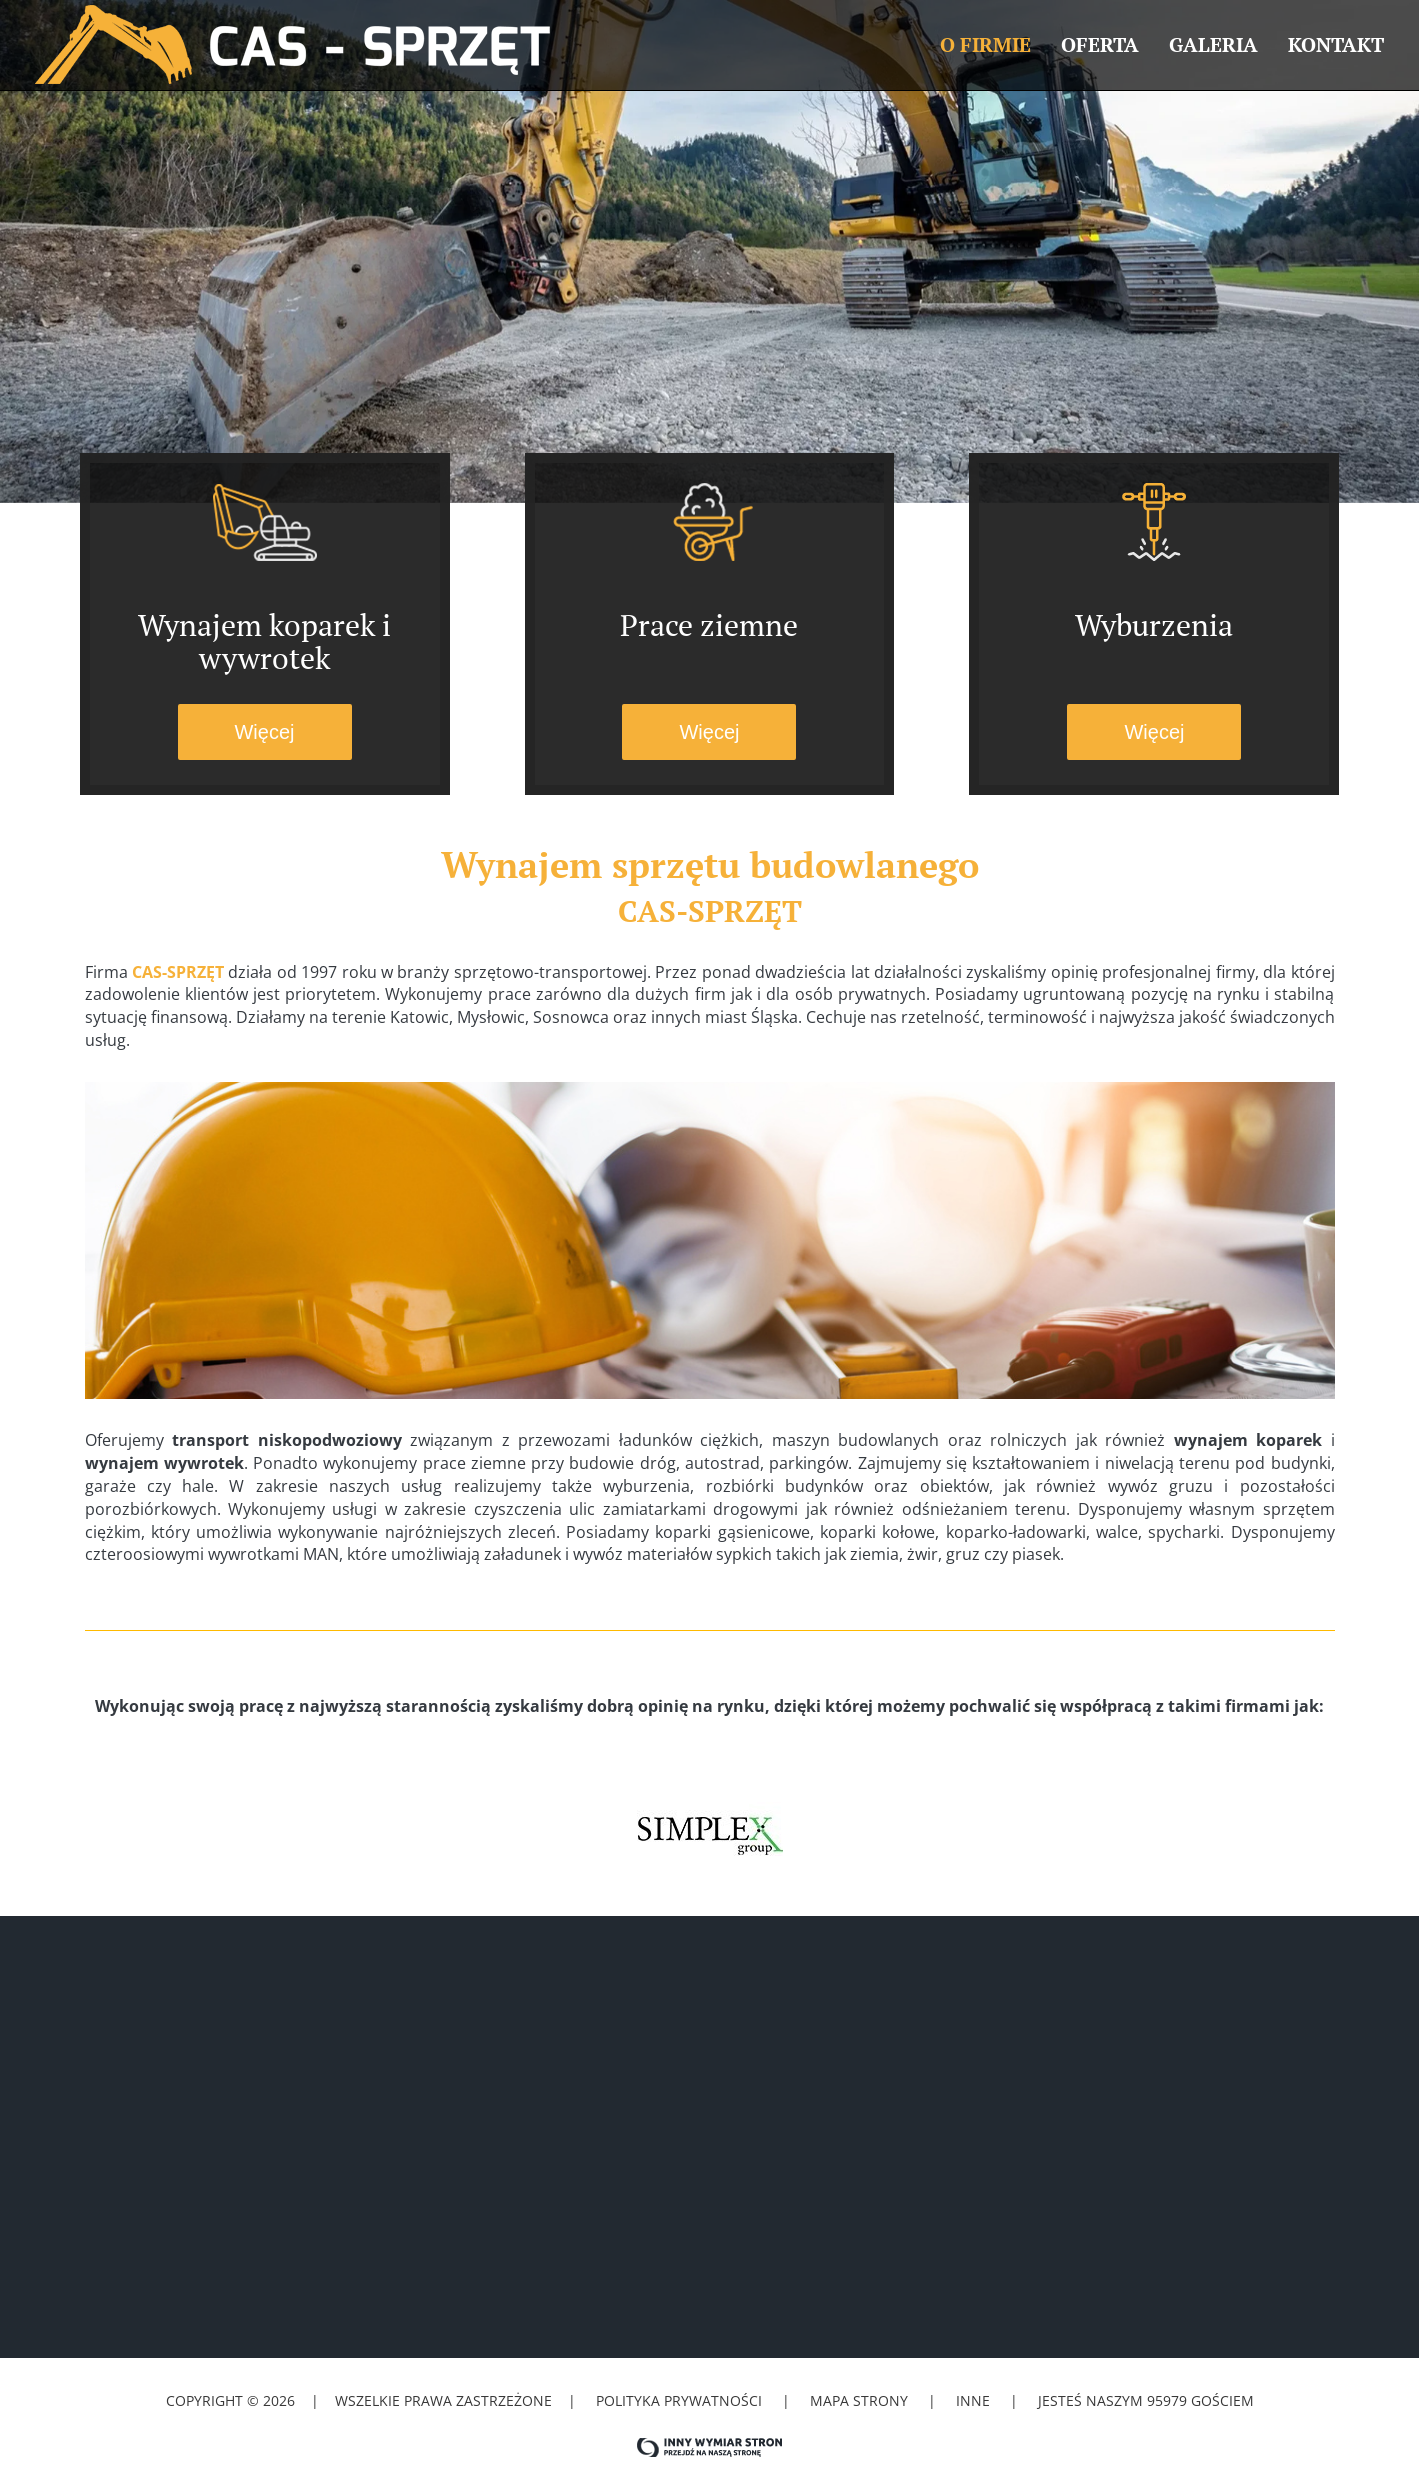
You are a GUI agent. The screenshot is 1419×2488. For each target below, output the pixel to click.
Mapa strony (859, 2400)
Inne (975, 2400)
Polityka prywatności (679, 2400)
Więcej (264, 732)
